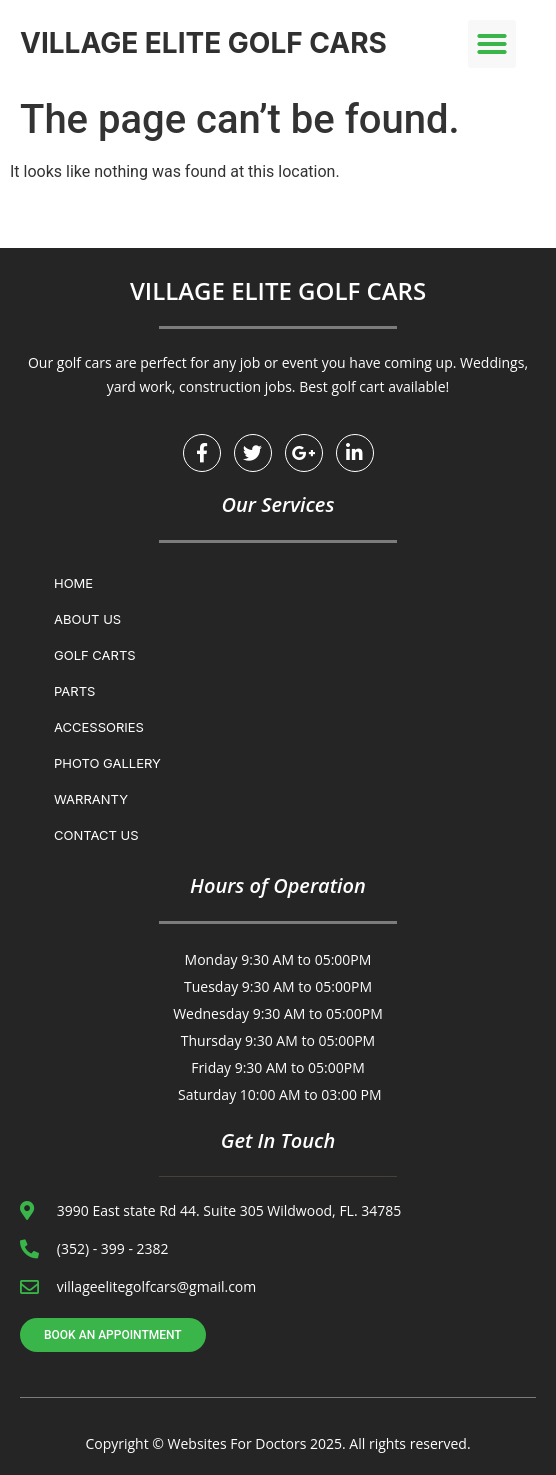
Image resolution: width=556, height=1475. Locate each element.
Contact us (96, 835)
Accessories (99, 727)
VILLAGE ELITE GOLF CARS (203, 43)
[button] (492, 44)
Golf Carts (95, 655)
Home (73, 583)
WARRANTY (91, 799)
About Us (87, 619)
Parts (74, 691)
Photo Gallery (107, 763)
